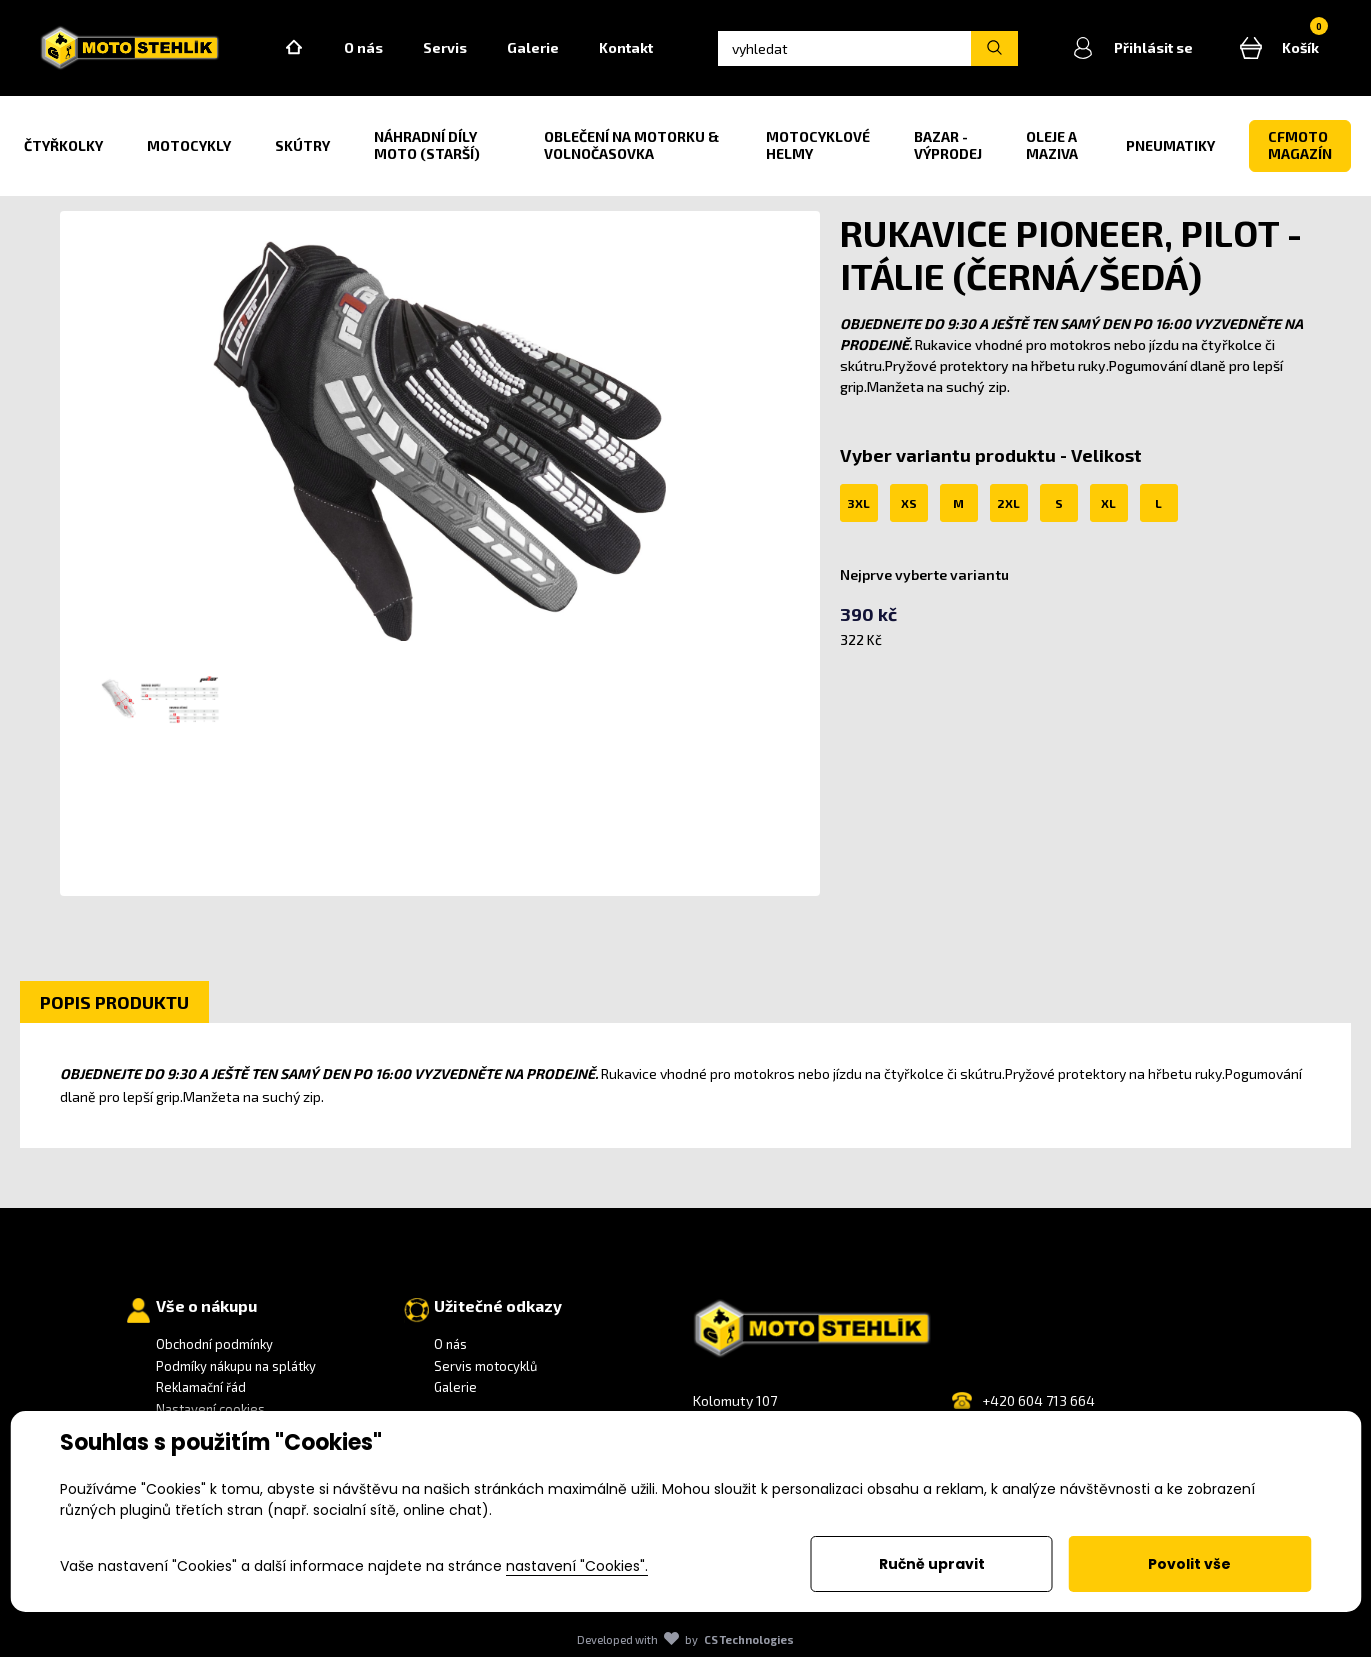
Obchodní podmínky (214, 1349)
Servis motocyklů (485, 1371)
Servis (459, 50)
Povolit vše (1189, 1564)
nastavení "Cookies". (577, 1566)
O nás (377, 50)
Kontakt (640, 50)
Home (308, 51)
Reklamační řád (201, 1392)
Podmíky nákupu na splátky (236, 1371)
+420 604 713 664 (1038, 1405)
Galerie (547, 50)
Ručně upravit (932, 1564)
